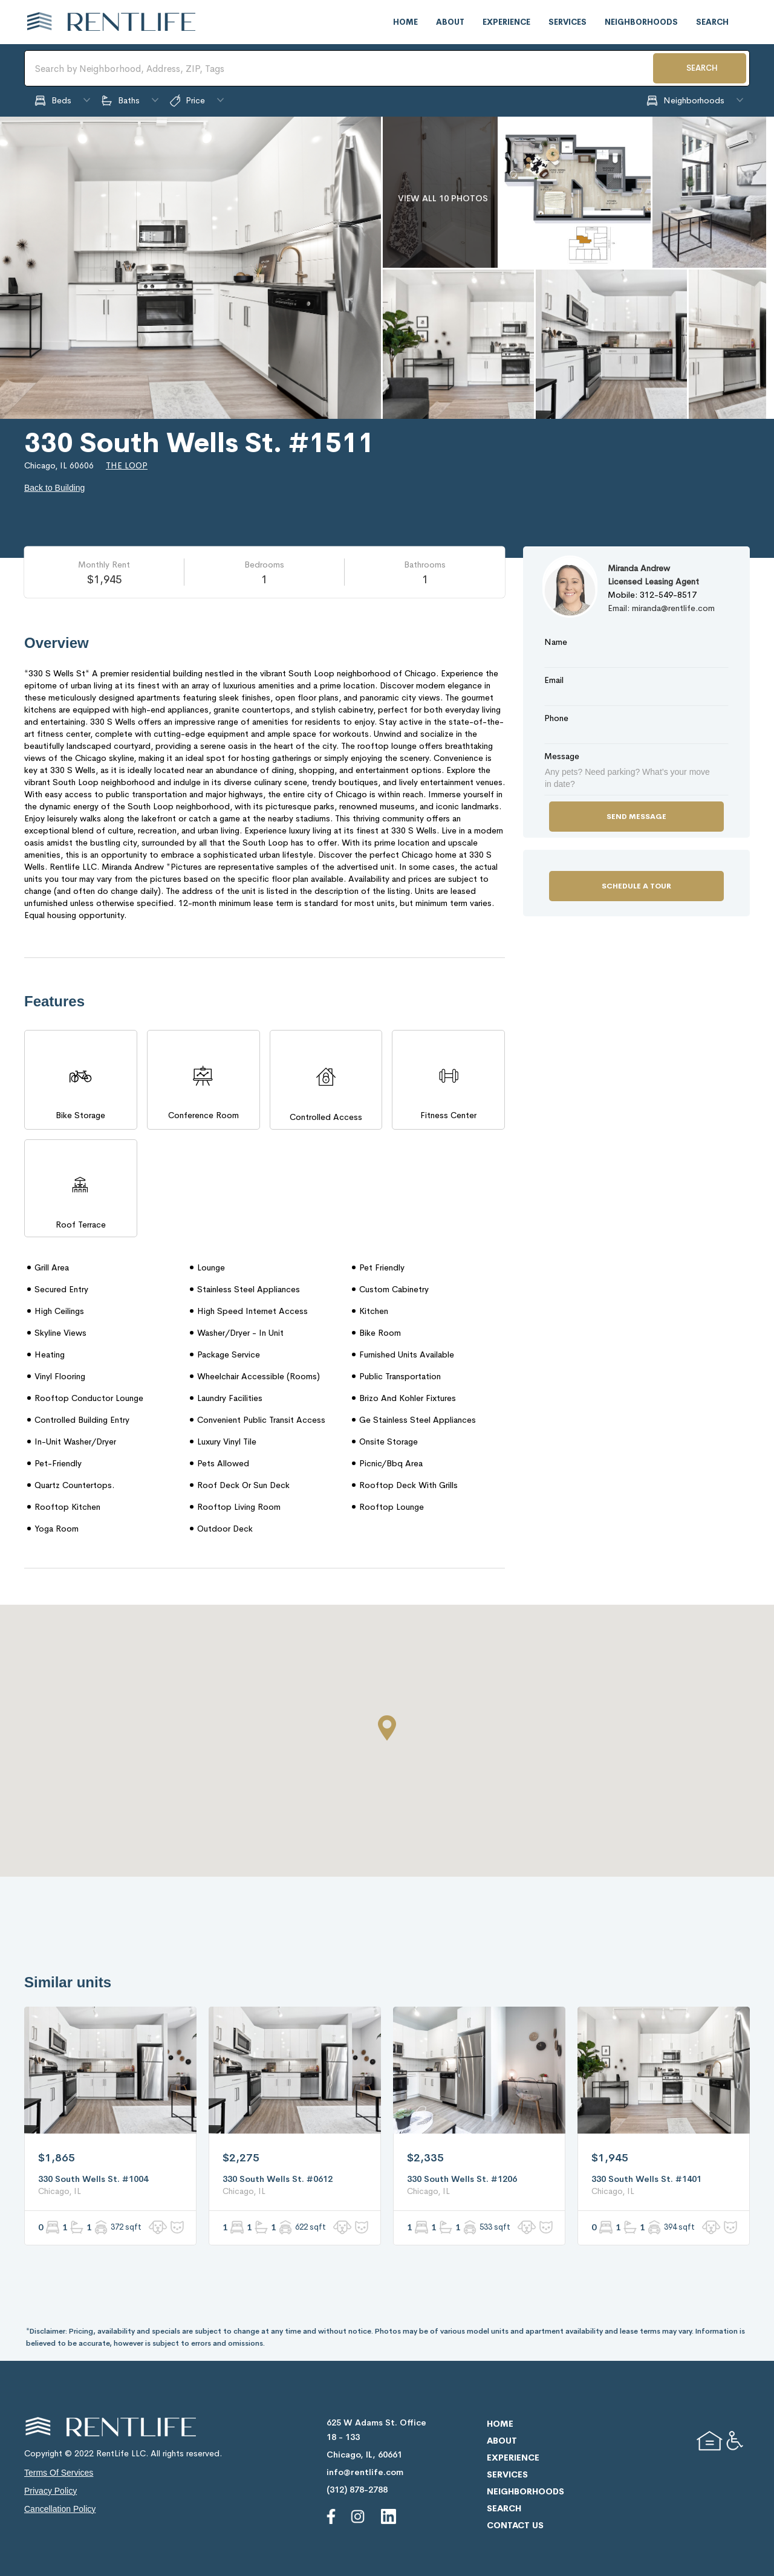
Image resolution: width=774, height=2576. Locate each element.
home (405, 22)
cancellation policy (60, 2509)
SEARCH (702, 68)
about (450, 22)
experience (506, 22)
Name (555, 641)
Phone (556, 718)
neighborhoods (641, 22)
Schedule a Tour (636, 886)
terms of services (58, 2472)
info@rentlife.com (365, 2472)
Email (554, 680)
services (567, 22)
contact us (515, 2525)
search (712, 22)
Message (561, 756)
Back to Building (54, 488)
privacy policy (50, 2491)
